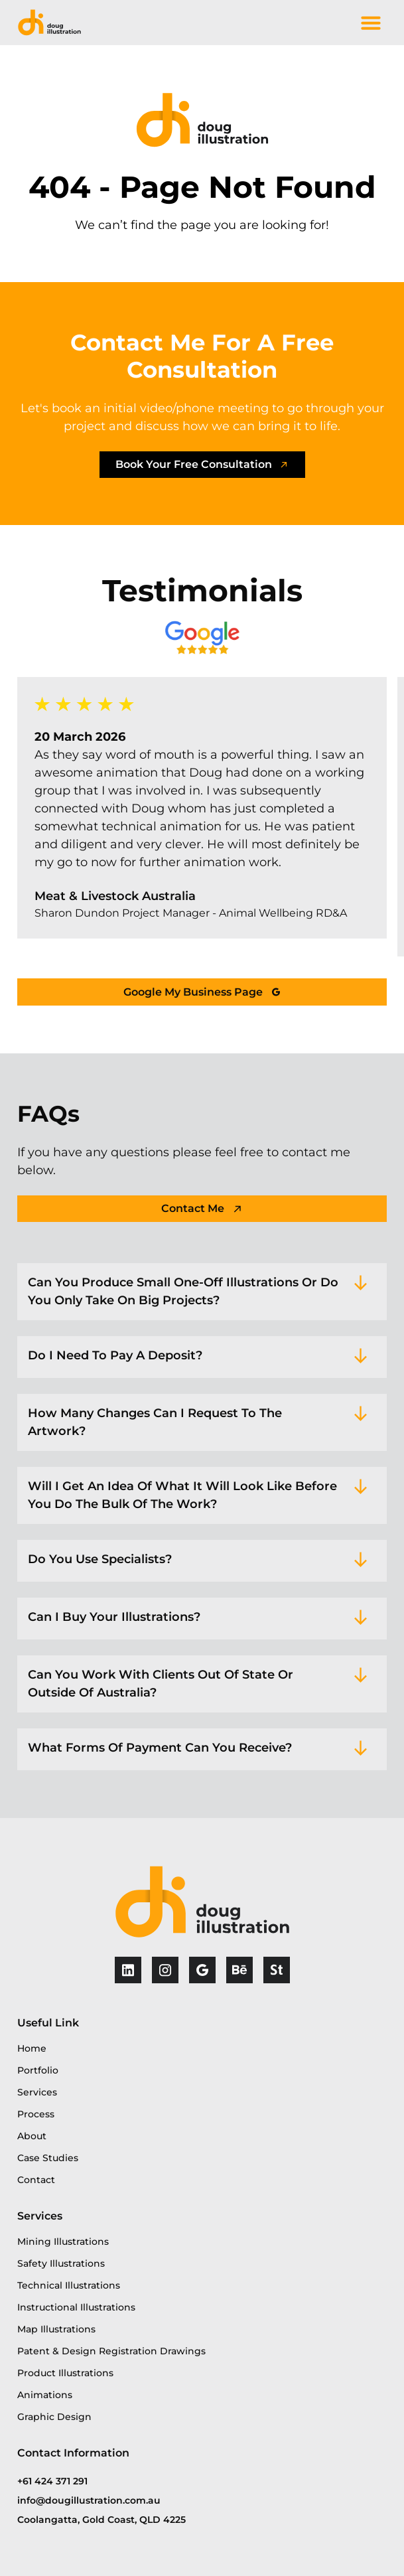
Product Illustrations (65, 2373)
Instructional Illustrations (76, 2307)
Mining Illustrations (63, 2241)
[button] (371, 22)
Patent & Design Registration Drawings (111, 2351)
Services (37, 2092)
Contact (36, 2180)
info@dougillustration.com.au (89, 2500)
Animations (44, 2395)
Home (31, 2048)
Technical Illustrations (68, 2285)
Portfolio (37, 2070)
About (31, 2136)
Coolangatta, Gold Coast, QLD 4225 (101, 2520)
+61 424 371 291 (52, 2481)
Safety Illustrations (61, 2263)
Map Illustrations (56, 2329)
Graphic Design (54, 2417)
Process (35, 2114)
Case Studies (47, 2158)
